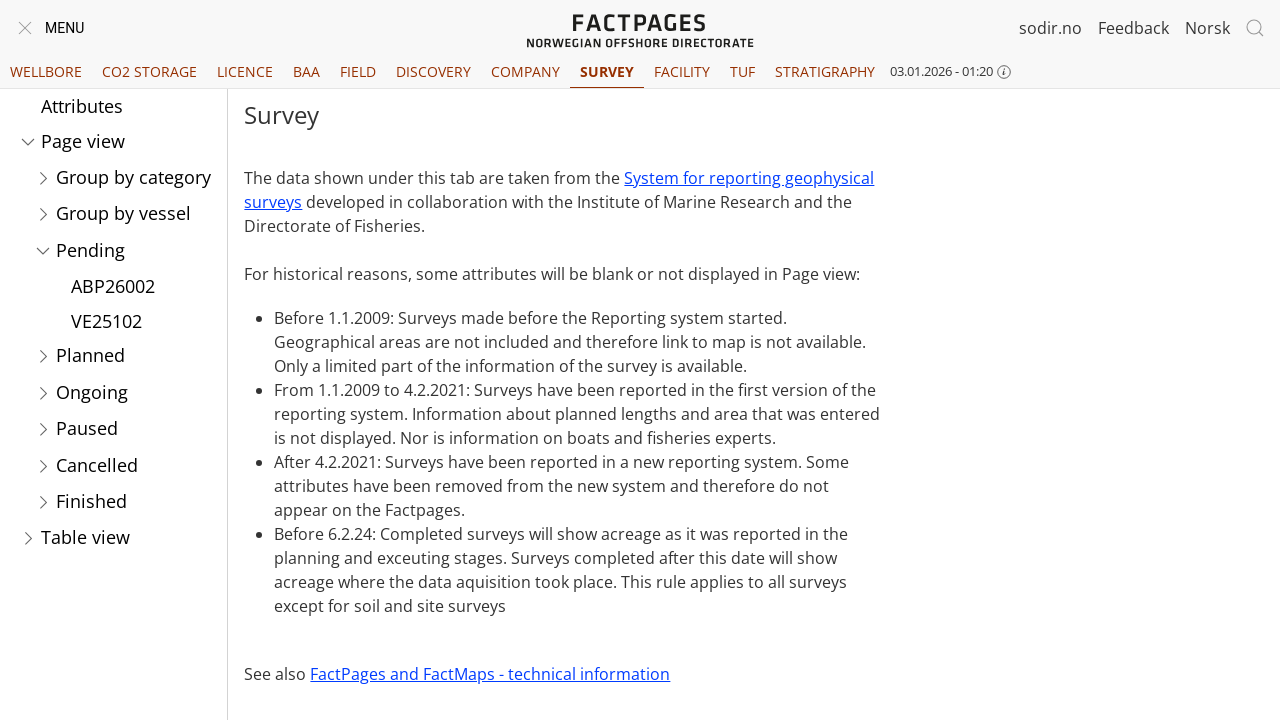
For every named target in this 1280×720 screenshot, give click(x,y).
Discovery (433, 71)
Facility (682, 71)
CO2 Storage (149, 71)
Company (525, 71)
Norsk (1207, 28)
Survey (607, 71)
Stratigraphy (825, 71)
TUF (742, 71)
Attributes (82, 106)
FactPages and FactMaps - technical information (490, 674)
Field (358, 71)
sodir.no (1050, 28)
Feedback (1133, 28)
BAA (306, 71)
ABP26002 (113, 286)
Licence (245, 71)
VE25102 (106, 321)
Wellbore (46, 71)
